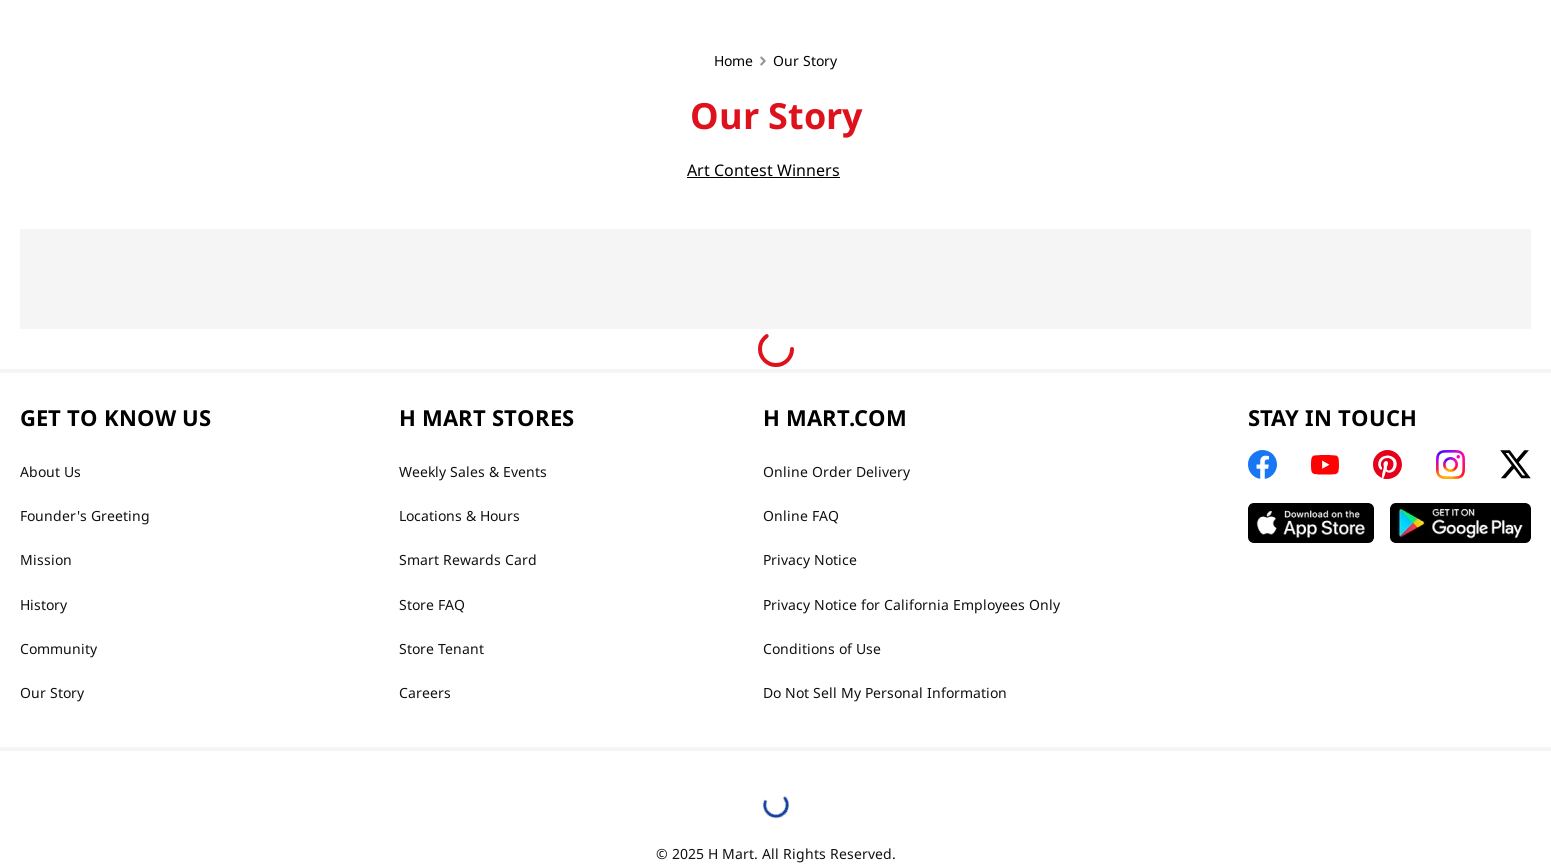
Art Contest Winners (763, 170)
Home (733, 60)
